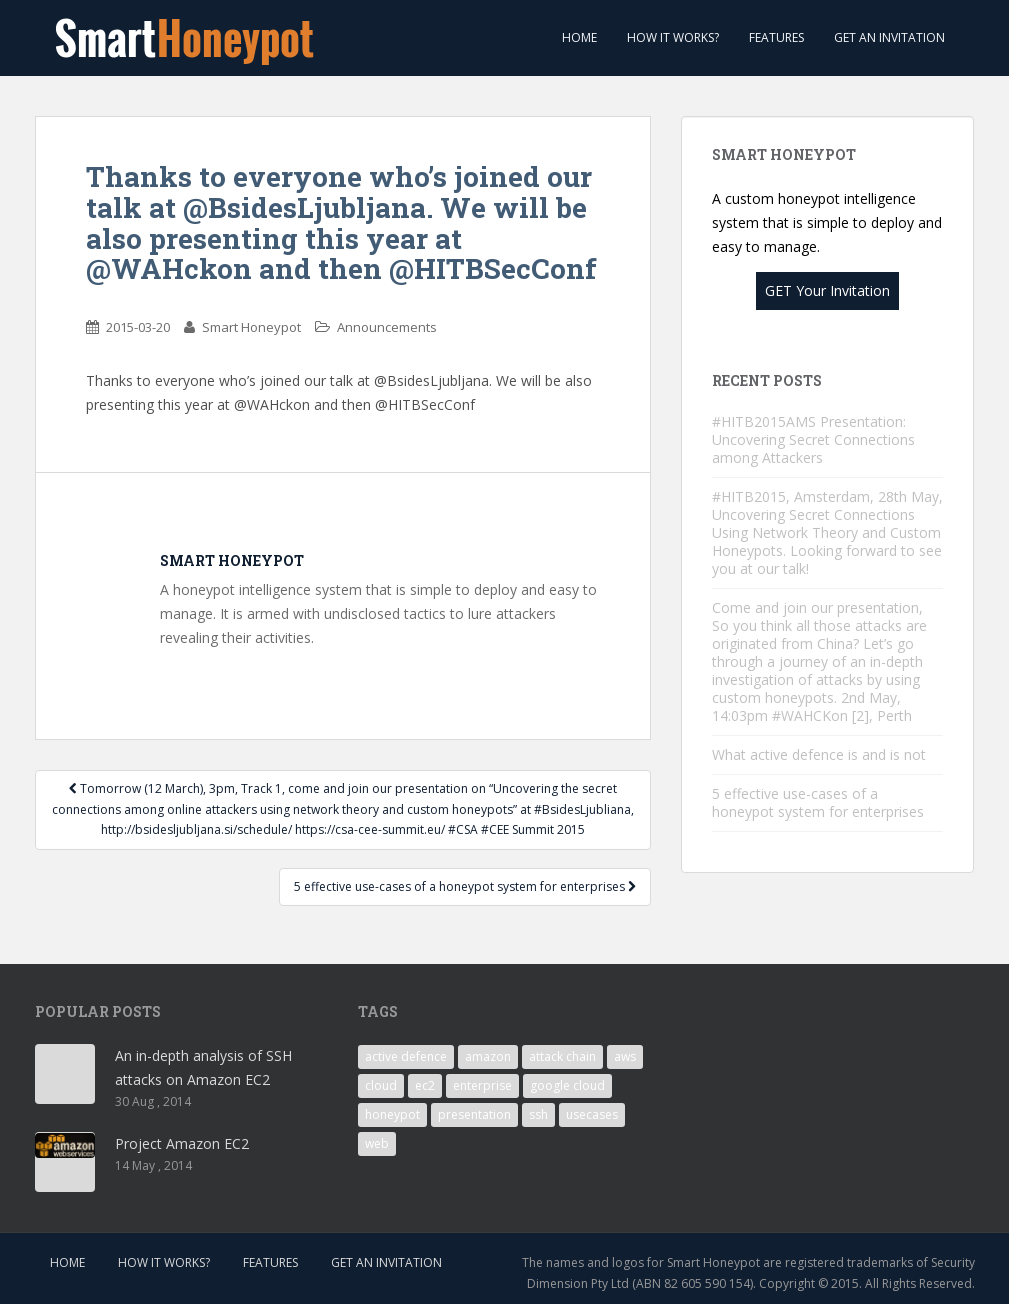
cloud (381, 1085)
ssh (538, 1114)
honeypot (392, 1114)
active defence (406, 1056)
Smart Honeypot (251, 327)
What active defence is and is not (819, 754)
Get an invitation (889, 37)
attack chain (562, 1056)
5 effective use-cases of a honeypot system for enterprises (465, 886)
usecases (592, 1114)
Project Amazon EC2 (182, 1143)
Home (578, 37)
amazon (488, 1056)
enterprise (482, 1085)
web (377, 1143)
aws (625, 1056)
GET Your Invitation (827, 290)
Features (776, 37)
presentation (474, 1114)
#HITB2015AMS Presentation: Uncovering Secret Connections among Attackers (813, 439)
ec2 (425, 1085)
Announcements (387, 327)
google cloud (567, 1085)
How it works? (673, 37)
